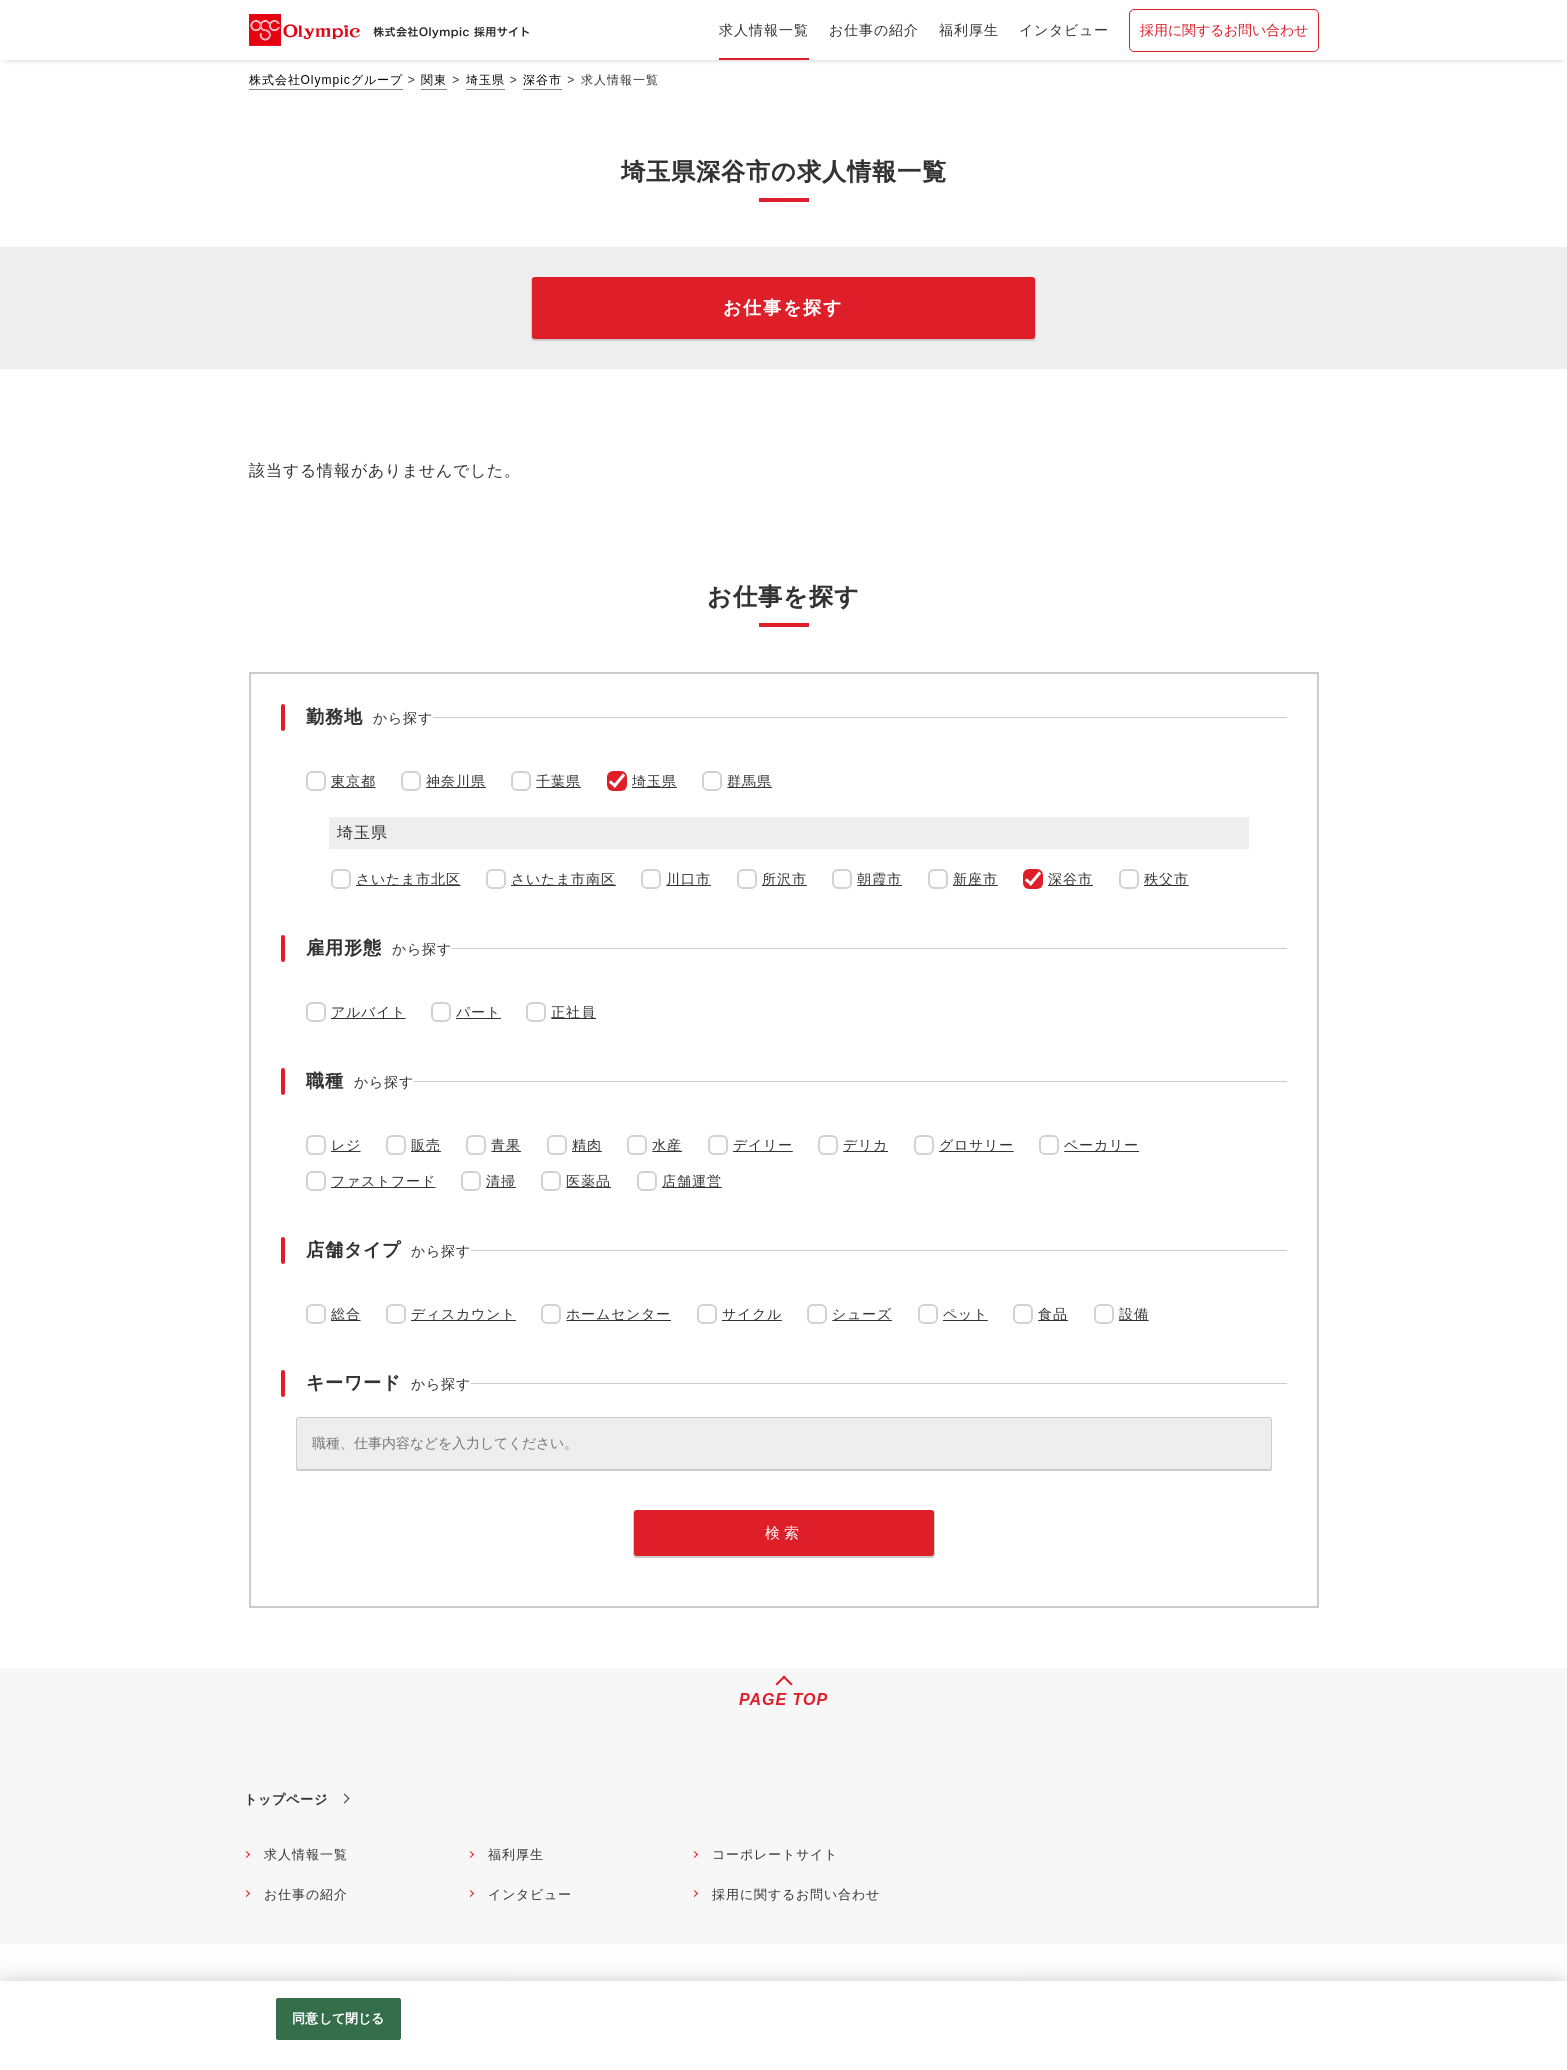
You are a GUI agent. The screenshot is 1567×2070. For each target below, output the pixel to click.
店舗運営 (692, 1181)
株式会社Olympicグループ (326, 80)
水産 (667, 1145)
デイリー (763, 1145)
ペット (965, 1314)
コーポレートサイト (775, 1854)
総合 (346, 1314)
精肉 (587, 1145)
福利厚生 (516, 1854)
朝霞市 (879, 879)
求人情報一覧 (306, 1854)
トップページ (286, 1799)
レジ (346, 1145)
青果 (506, 1145)
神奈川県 (456, 781)
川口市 (688, 879)
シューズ (862, 1314)
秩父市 (1166, 879)
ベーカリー (1101, 1145)
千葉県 (558, 781)
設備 (1134, 1314)
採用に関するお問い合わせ (1224, 30)
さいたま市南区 (563, 879)
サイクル (752, 1314)
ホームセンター (618, 1314)
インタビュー (530, 1894)
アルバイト (368, 1012)
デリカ (865, 1145)
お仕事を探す (783, 308)
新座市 (975, 879)
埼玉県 (485, 80)
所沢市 (784, 879)
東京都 (353, 781)
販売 (426, 1145)
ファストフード (383, 1181)
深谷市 (542, 80)
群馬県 (749, 781)
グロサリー (976, 1145)
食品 (1053, 1314)
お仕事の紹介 (306, 1894)
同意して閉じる (338, 2018)
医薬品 (588, 1181)
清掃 (501, 1181)
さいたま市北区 (408, 879)
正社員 (573, 1012)
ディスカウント (463, 1314)
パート (478, 1012)
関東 (434, 80)
